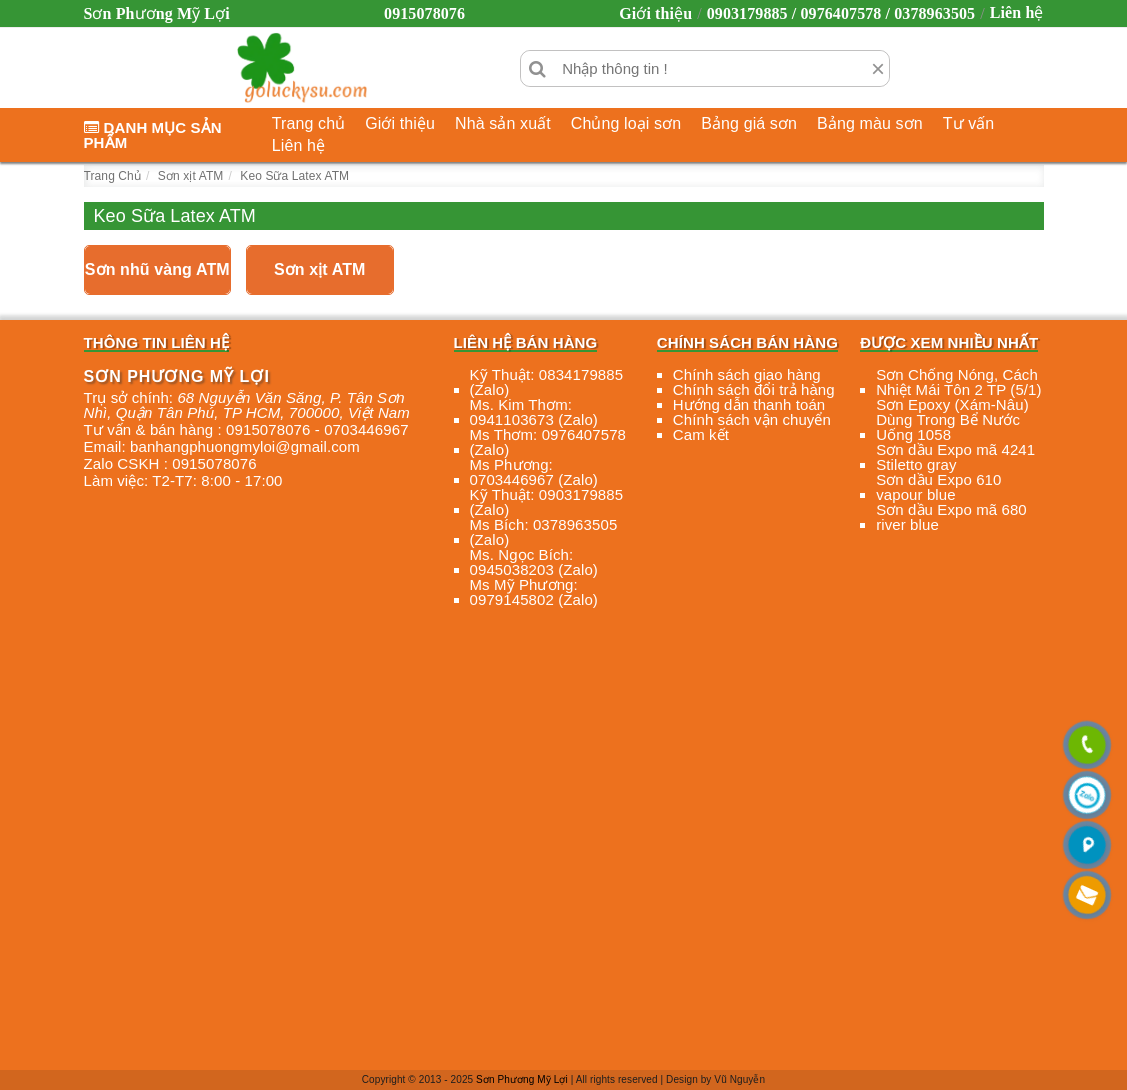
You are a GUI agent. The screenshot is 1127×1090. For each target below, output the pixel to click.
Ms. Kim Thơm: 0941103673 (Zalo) (534, 412)
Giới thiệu (655, 13)
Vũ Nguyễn (739, 1079)
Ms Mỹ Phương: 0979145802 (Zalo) (534, 592)
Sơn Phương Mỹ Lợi (522, 1079)
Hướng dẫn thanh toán (749, 404)
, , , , (247, 405)
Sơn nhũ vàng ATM (157, 269)
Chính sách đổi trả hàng (754, 389)
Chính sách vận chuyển (752, 419)
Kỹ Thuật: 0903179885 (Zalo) (547, 502)
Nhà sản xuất (503, 123)
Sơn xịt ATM (320, 269)
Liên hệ (1017, 12)
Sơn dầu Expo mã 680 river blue (951, 517)
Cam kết (701, 434)
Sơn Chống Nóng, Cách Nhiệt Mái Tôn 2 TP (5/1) (958, 382)
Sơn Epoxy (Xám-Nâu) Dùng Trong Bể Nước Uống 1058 (952, 419)
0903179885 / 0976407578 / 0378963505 (841, 13)
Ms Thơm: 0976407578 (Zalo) (548, 442)
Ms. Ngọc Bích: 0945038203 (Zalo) (534, 562)
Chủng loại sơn (626, 123)
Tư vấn (969, 123)
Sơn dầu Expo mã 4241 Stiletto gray (955, 457)
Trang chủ (308, 123)
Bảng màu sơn (870, 123)
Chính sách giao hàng (747, 374)
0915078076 (424, 13)
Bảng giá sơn (749, 123)
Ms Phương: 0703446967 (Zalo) (534, 472)
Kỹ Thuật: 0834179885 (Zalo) (547, 382)
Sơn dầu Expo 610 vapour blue (938, 487)
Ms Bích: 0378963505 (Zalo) (544, 532)
